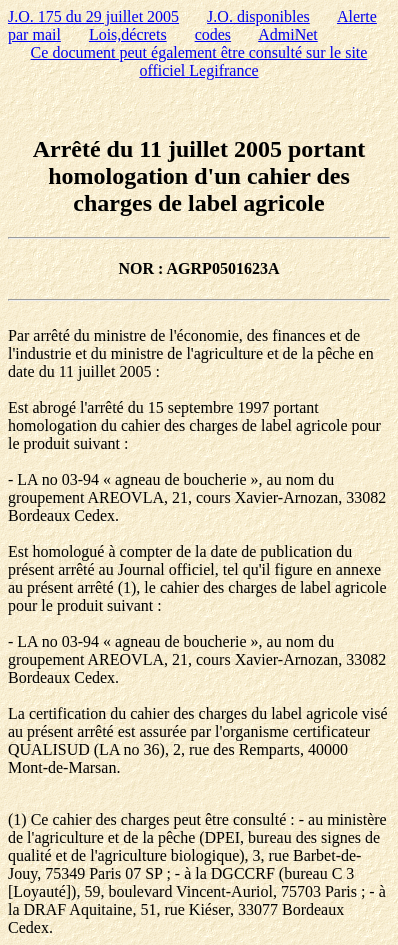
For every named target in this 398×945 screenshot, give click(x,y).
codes (213, 34)
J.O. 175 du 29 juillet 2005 (93, 16)
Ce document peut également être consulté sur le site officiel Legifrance (199, 61)
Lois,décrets (128, 34)
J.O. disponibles (258, 16)
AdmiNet (288, 34)
